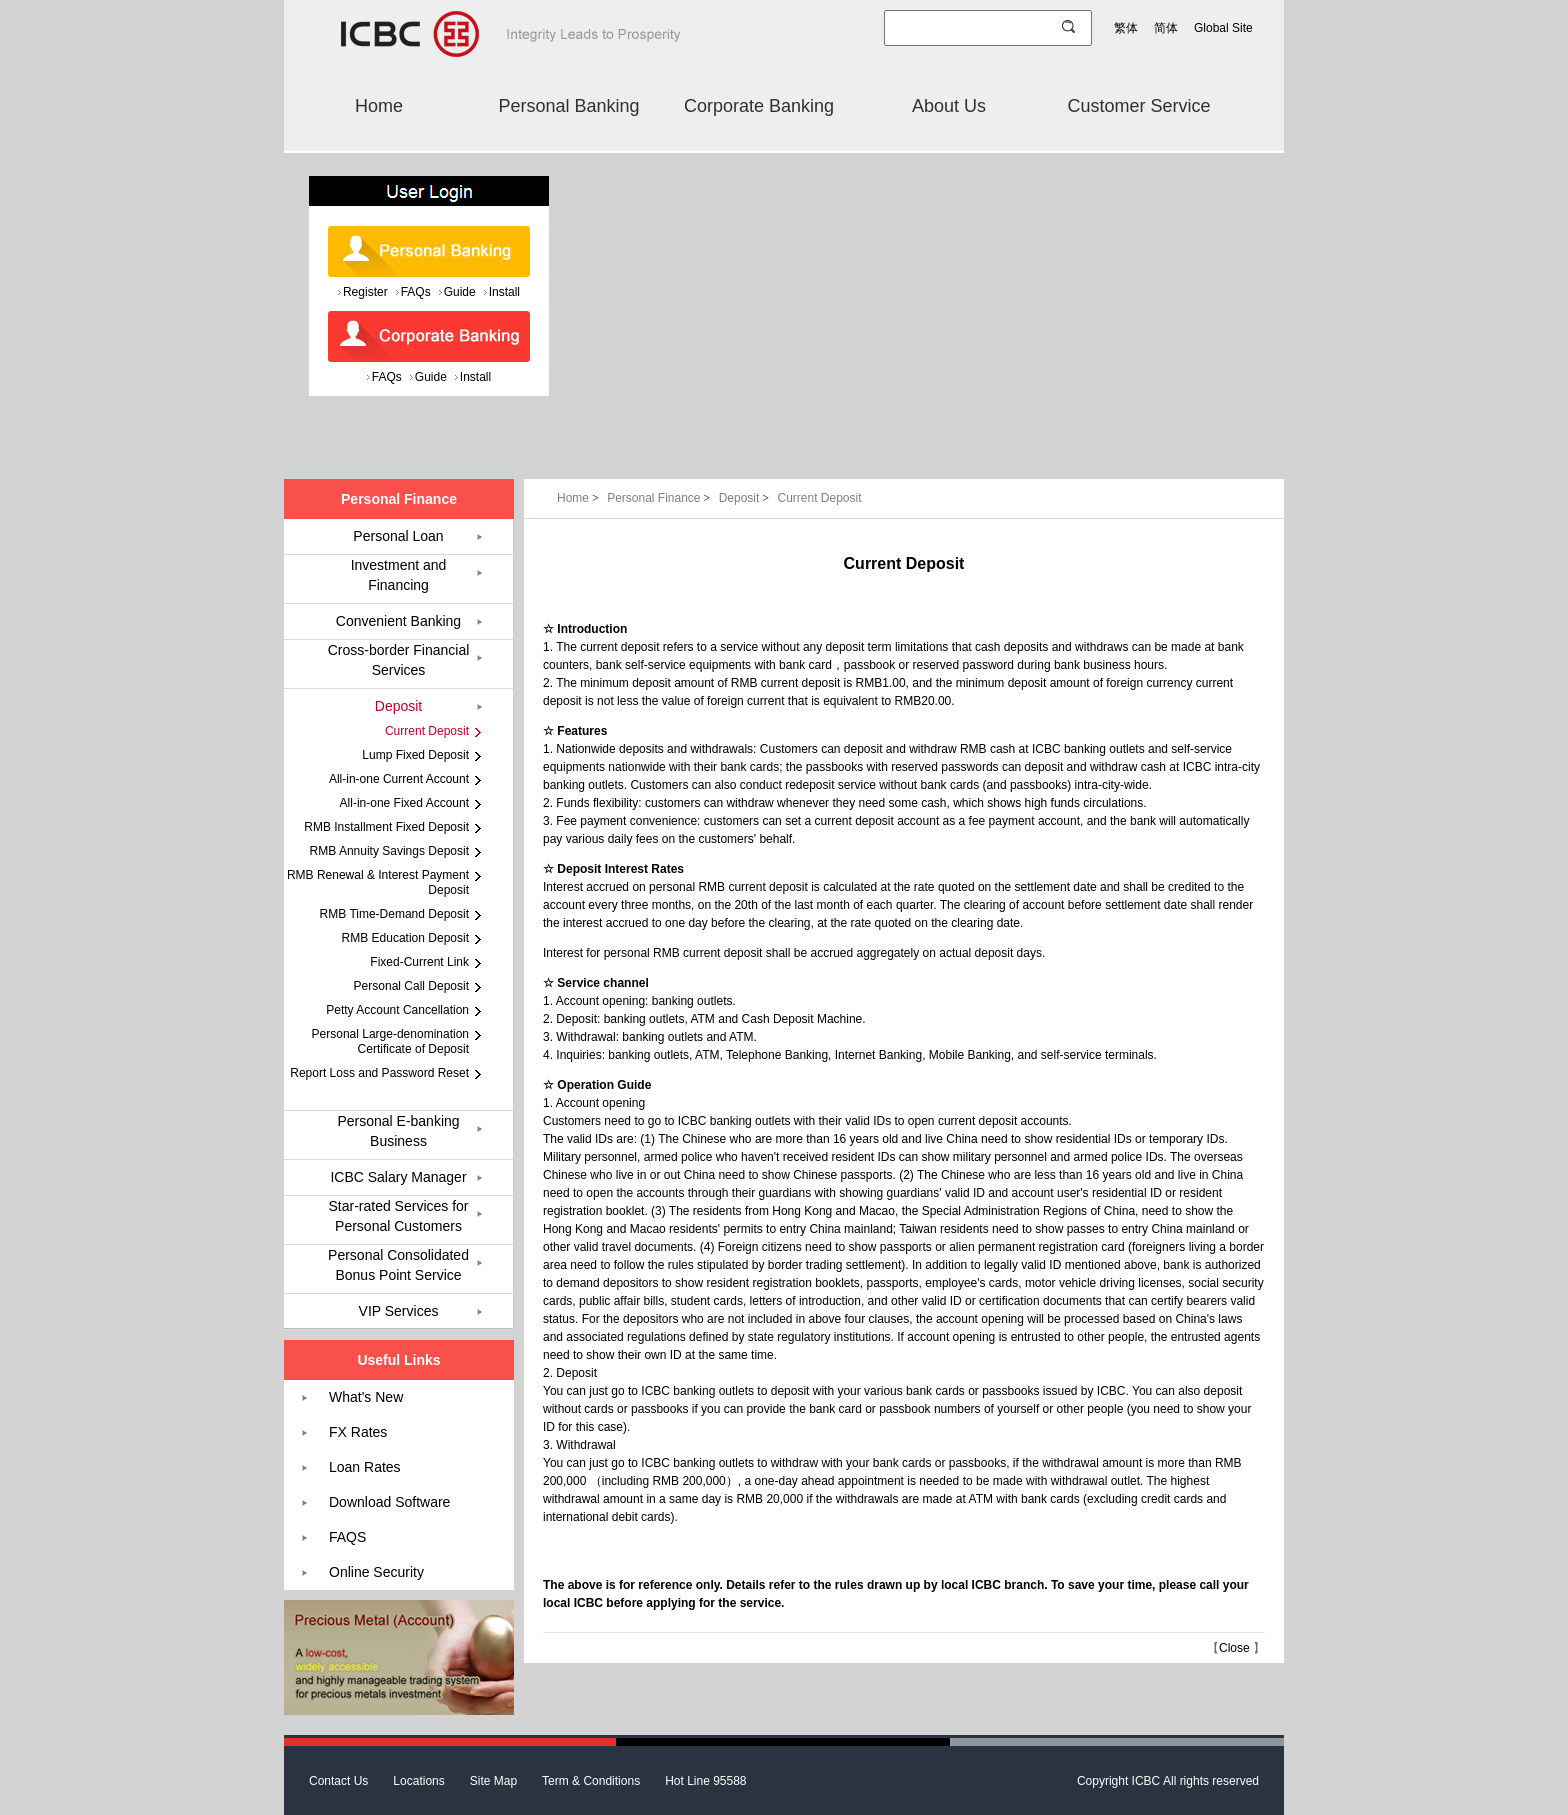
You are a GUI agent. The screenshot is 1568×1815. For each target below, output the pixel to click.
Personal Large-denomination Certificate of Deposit (390, 1041)
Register (365, 292)
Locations (418, 1781)
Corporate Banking (759, 106)
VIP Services (399, 1311)
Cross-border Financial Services (399, 660)
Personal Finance (660, 498)
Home (379, 106)
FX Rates (358, 1432)
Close (1234, 1648)
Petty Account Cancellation (397, 1010)
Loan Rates (365, 1467)
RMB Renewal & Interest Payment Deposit (378, 882)
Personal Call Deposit (411, 986)
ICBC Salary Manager (398, 1177)
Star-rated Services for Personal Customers (398, 1216)
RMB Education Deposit (405, 938)
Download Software (389, 1502)
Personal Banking (568, 106)
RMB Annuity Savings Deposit (389, 851)
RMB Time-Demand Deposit (394, 914)
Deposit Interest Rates (620, 869)
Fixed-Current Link (419, 962)
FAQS (347, 1537)
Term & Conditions (591, 1781)
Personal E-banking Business (398, 1131)
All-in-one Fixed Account (404, 803)
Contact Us (338, 1781)
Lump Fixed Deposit (415, 755)
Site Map (493, 1781)
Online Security (376, 1572)
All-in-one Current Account (399, 779)
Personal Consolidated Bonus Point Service (398, 1265)
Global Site (1223, 28)
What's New (366, 1397)
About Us (949, 106)
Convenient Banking (398, 621)
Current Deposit (819, 498)
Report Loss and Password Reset (379, 1073)
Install (504, 292)
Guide (460, 292)
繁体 (1126, 28)
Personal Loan (398, 536)
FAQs (416, 292)
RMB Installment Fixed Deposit (386, 827)
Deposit (746, 498)
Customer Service (1138, 106)
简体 (1166, 28)
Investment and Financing (399, 575)
